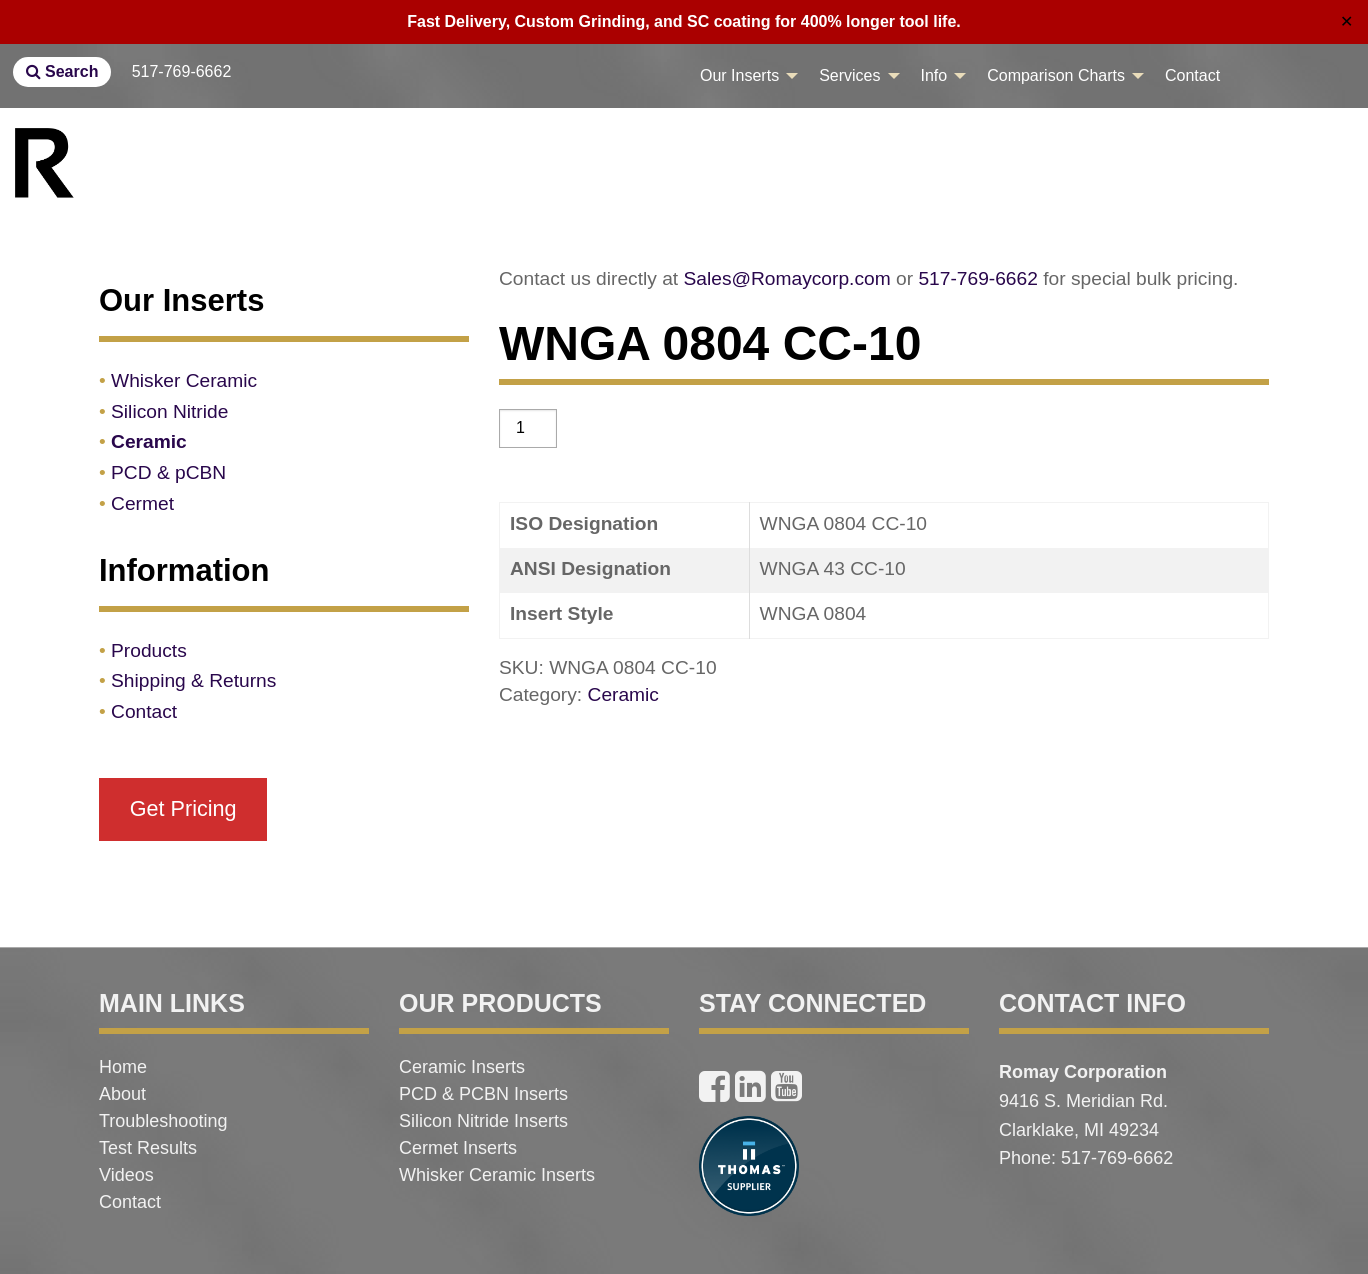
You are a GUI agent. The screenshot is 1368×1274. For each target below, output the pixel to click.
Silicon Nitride (169, 411)
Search (62, 71)
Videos (126, 1175)
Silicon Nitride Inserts (483, 1121)
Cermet (142, 503)
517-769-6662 (182, 71)
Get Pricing (183, 808)
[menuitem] (743, 76)
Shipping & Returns (193, 680)
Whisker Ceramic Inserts (497, 1175)
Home (123, 1067)
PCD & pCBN (168, 472)
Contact (1192, 75)
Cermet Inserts (458, 1148)
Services (849, 75)
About (122, 1094)
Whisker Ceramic (184, 380)
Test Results (148, 1148)
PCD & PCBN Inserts (483, 1094)
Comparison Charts (1056, 75)
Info (934, 75)
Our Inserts (739, 75)
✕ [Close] (1346, 22)
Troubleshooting (163, 1121)
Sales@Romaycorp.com (787, 278)
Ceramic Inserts (462, 1067)
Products (149, 650)
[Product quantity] (528, 428)
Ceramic (623, 694)
